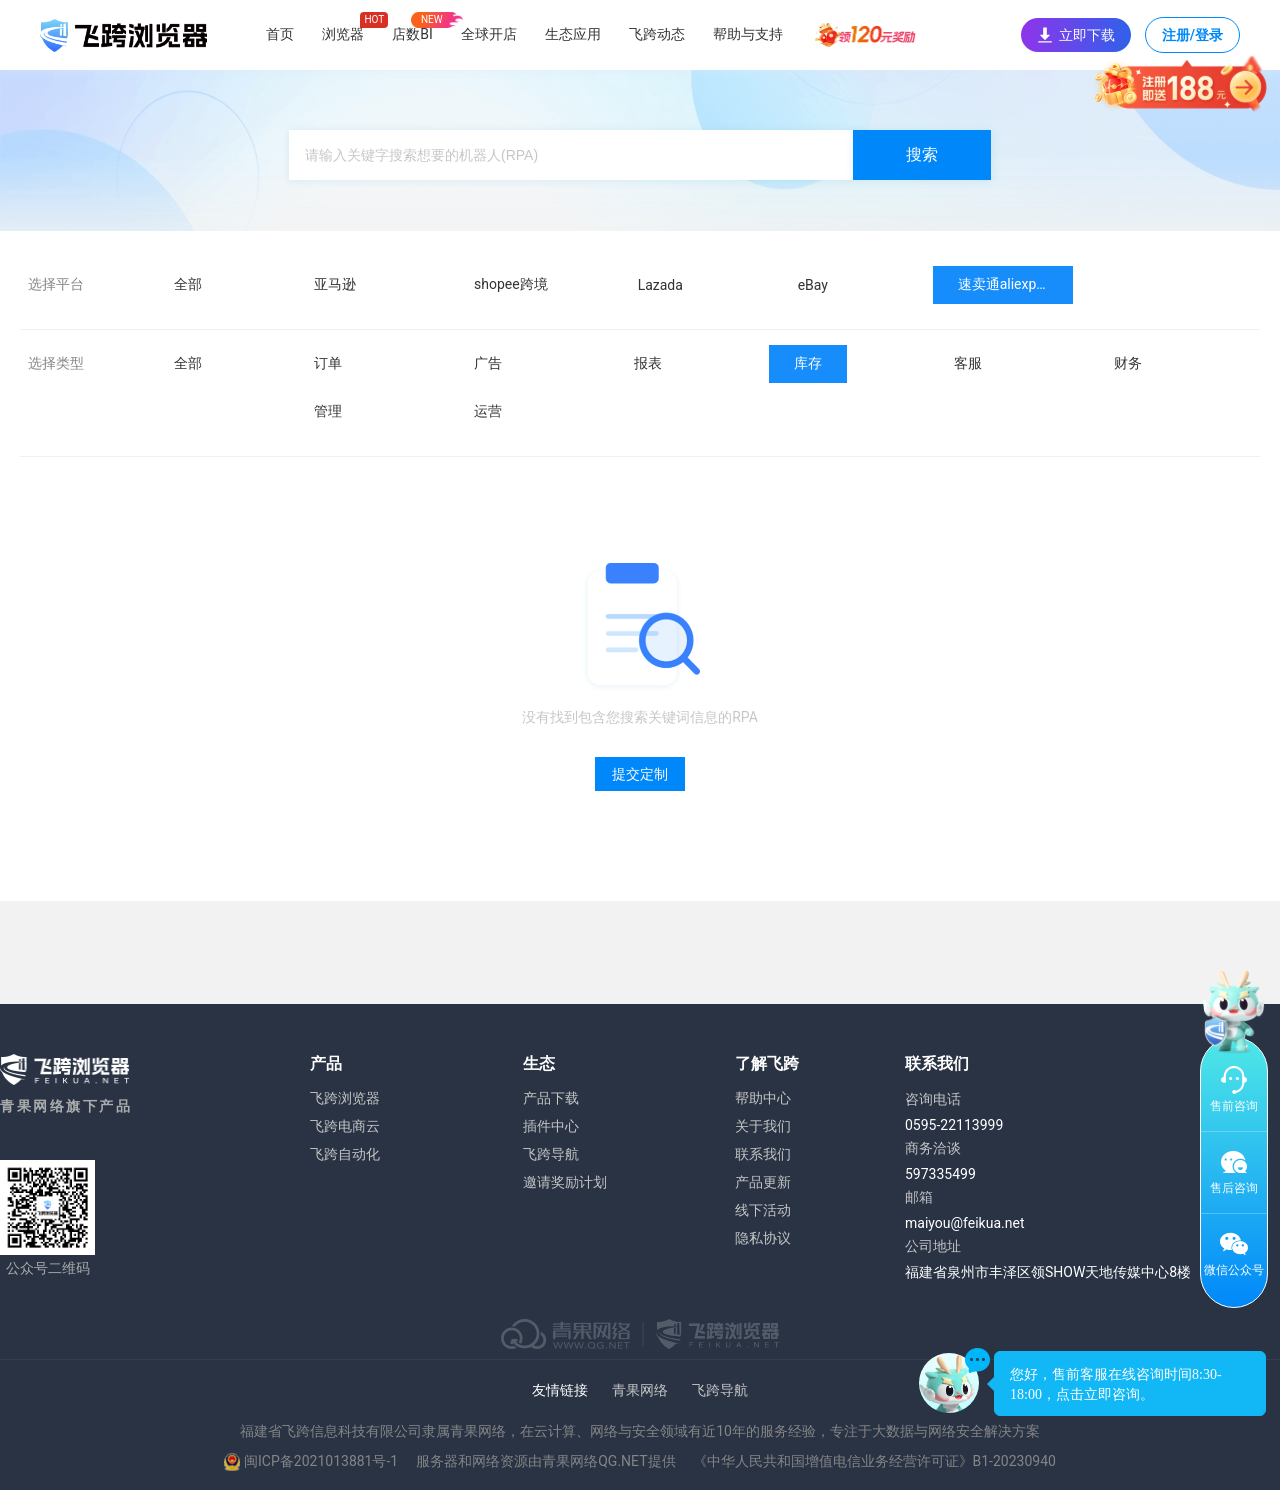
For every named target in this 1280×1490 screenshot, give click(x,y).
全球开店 (489, 34)
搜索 (922, 154)
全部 (188, 284)
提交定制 (640, 774)
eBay (813, 285)
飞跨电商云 (345, 1126)
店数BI (412, 34)
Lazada (660, 285)
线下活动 (763, 1210)
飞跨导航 (551, 1154)
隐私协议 (763, 1238)
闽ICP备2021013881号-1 (321, 1461)
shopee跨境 (511, 284)
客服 (968, 363)
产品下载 (551, 1098)
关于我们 (763, 1126)
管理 (328, 411)
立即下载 (1076, 35)
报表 (648, 363)
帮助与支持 (748, 34)
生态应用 (573, 34)
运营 (488, 411)
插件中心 (551, 1126)
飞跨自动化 (345, 1154)
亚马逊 (335, 284)
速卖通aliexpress (1010, 284)
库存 (808, 363)
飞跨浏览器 (345, 1098)
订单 (328, 363)
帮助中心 (763, 1098)
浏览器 (343, 34)
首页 (280, 34)
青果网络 (640, 1390)
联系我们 (763, 1154)
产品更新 (763, 1182)
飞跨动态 (657, 34)
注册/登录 (1192, 40)
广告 (488, 363)
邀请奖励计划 (565, 1182)
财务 (1128, 363)
